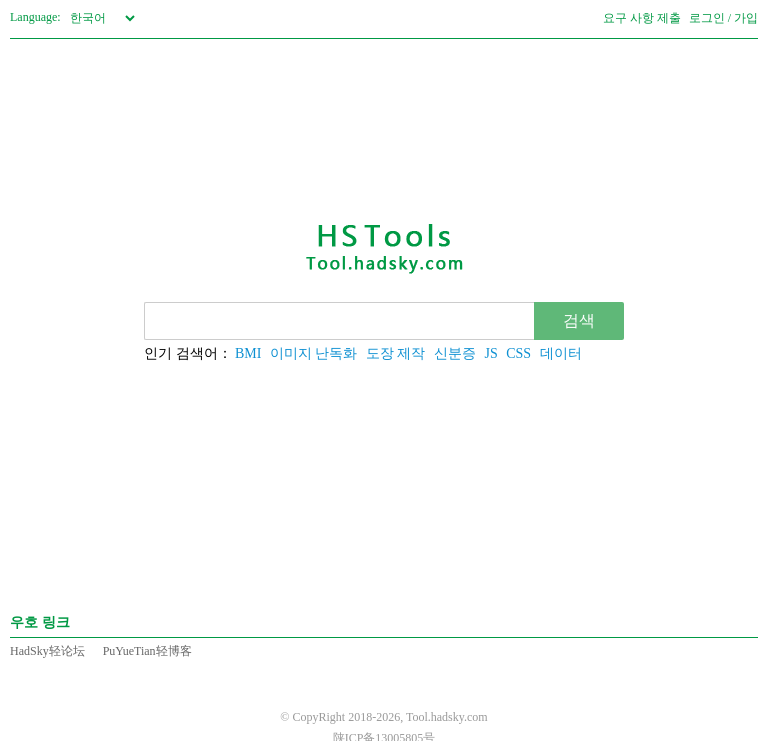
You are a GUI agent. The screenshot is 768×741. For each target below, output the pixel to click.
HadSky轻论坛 (47, 651)
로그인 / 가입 (723, 18)
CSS (518, 353)
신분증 (455, 353)
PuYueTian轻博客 (147, 651)
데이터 (561, 353)
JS (490, 353)
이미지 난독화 (314, 353)
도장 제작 (396, 353)
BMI (248, 353)
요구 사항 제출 (642, 18)
